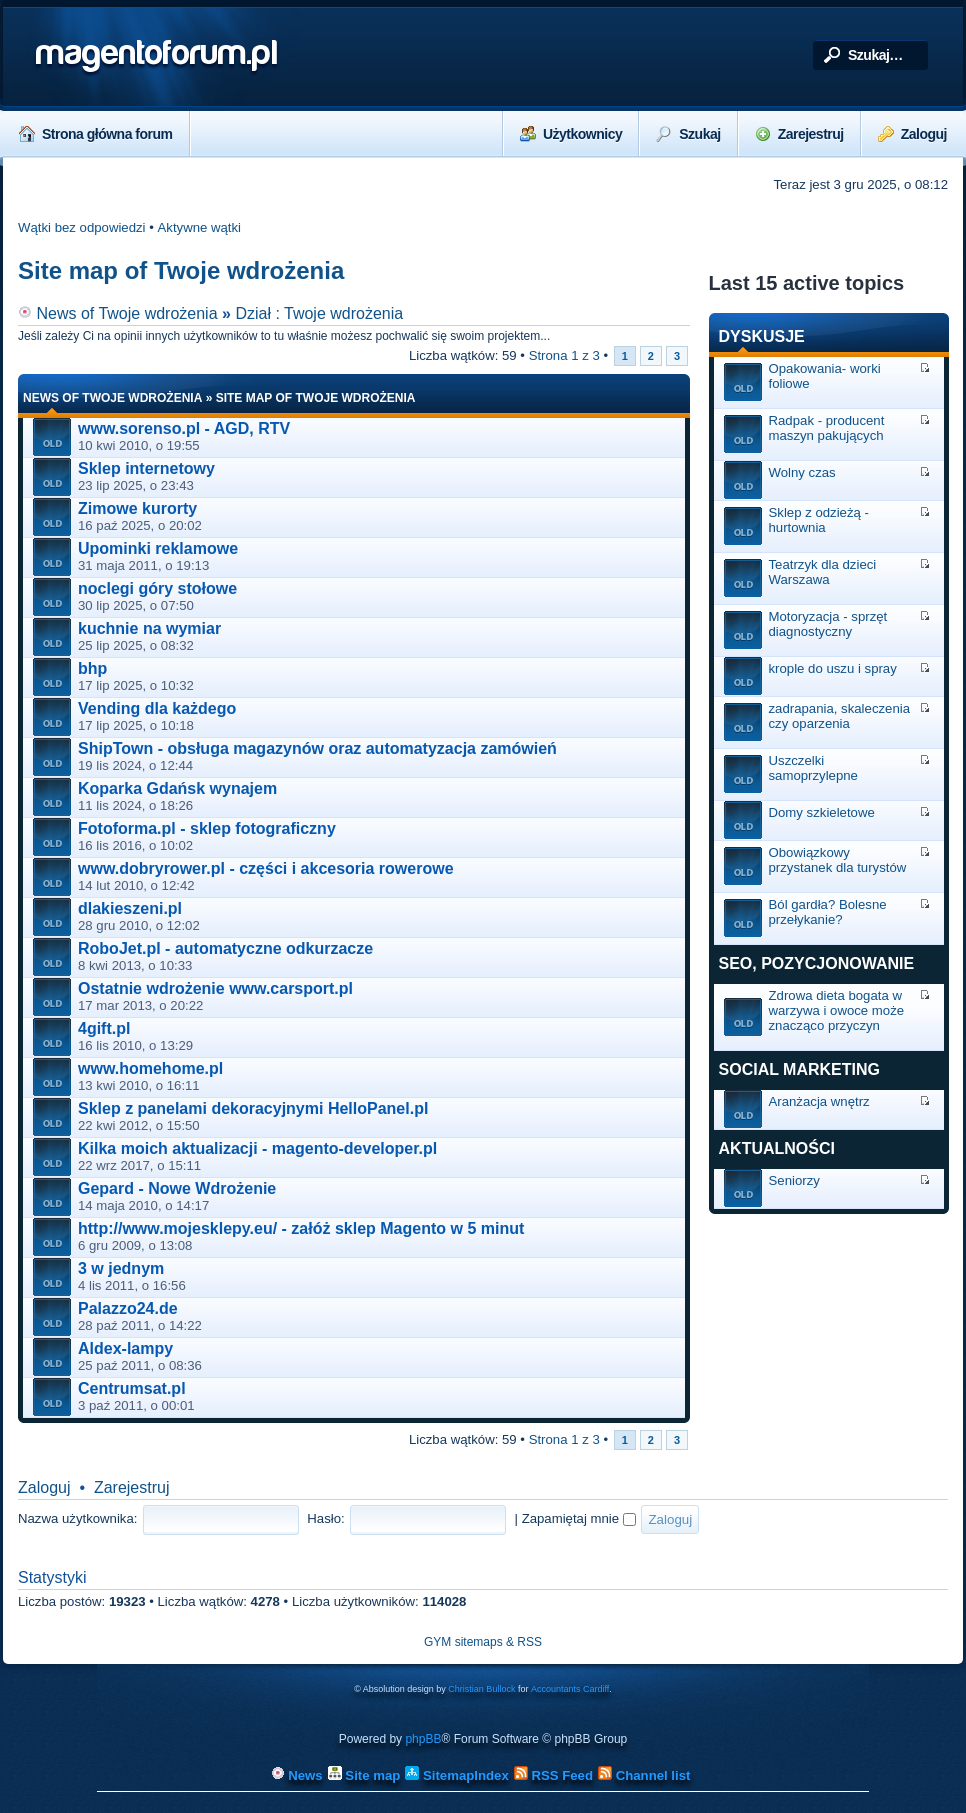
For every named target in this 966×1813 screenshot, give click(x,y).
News (297, 1775)
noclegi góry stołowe (157, 588)
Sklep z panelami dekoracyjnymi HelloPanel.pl (253, 1108)
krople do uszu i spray (833, 668)
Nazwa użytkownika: (77, 1518)
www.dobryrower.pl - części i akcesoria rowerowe (266, 868)
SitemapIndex (456, 1775)
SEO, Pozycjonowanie (817, 963)
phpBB (423, 1739)
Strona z (564, 355)
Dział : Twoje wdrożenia (319, 313)
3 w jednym (121, 1268)
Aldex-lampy (125, 1348)
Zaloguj (912, 134)
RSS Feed (553, 1775)
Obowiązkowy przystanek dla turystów (838, 860)
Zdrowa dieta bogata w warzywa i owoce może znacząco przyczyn (837, 1010)
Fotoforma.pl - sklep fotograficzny (207, 828)
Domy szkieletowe (822, 812)
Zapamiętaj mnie (579, 1518)
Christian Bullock (481, 1689)
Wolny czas (802, 472)
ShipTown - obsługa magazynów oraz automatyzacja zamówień (317, 748)
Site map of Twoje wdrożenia (181, 270)
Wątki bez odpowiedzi (82, 227)
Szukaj (688, 134)
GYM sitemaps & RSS (483, 1642)
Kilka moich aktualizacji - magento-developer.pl (257, 1148)
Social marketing (799, 1069)
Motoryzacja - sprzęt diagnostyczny (828, 624)
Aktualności (777, 1148)
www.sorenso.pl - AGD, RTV (184, 428)
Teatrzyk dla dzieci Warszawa (823, 572)
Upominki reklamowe (158, 548)
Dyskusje (762, 336)
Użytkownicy (571, 134)
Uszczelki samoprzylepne (813, 768)
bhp (92, 668)
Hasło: (325, 1518)
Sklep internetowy (146, 468)
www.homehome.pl (150, 1068)
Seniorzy (794, 1180)
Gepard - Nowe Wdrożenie (177, 1188)
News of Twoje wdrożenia (118, 313)
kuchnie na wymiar (149, 628)
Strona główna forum (96, 134)
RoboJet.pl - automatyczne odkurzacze (225, 948)
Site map (364, 1775)
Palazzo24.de (128, 1308)
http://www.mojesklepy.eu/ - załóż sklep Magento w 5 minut (301, 1228)
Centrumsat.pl (132, 1388)
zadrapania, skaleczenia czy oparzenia (840, 716)
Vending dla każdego (157, 708)
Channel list (644, 1775)
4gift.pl (104, 1028)
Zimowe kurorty (137, 508)
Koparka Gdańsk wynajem (177, 788)
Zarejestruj (799, 134)
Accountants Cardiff (570, 1689)
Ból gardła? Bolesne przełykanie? (828, 912)
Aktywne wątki (200, 227)
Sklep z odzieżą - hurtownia (819, 520)
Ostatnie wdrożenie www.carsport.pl (215, 988)
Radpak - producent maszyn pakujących (827, 428)
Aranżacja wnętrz (819, 1101)
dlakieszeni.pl (130, 908)
